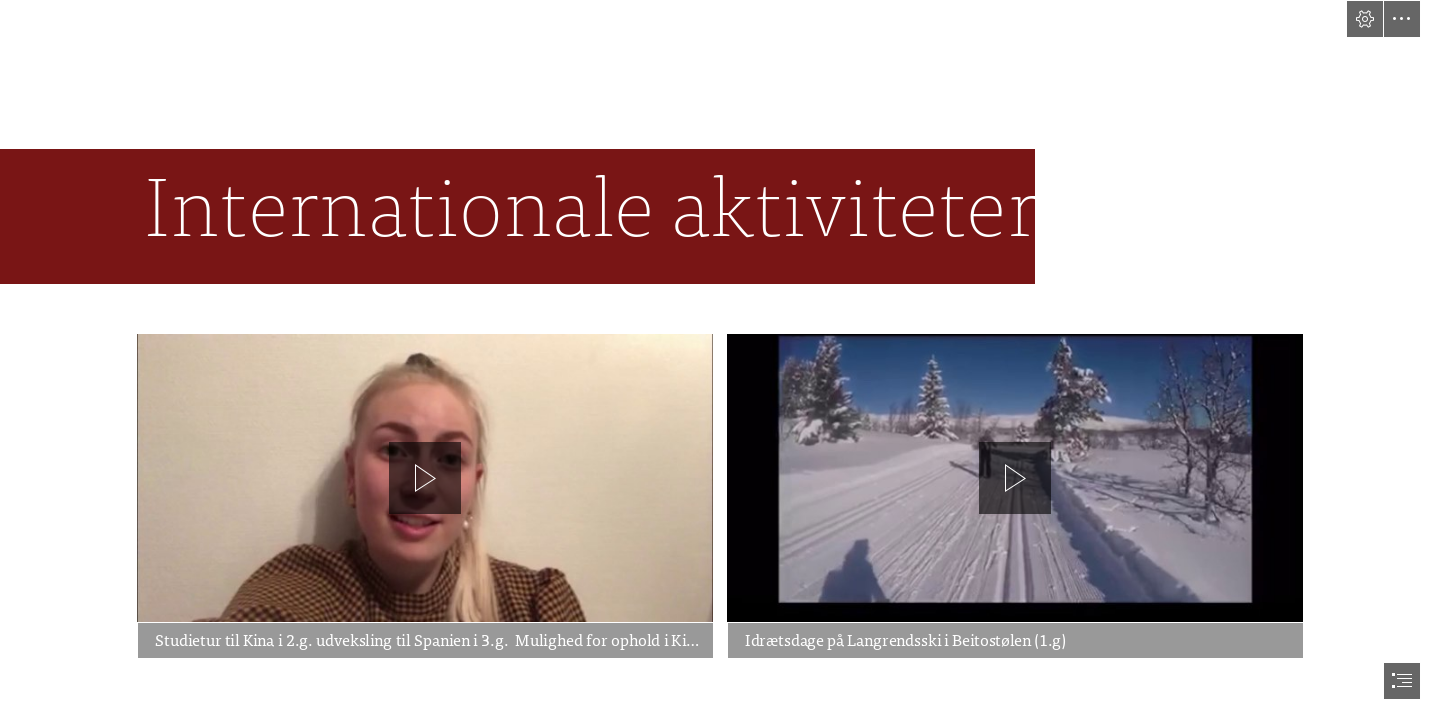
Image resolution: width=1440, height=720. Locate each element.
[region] (425, 496)
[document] (720, 360)
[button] (1365, 19)
